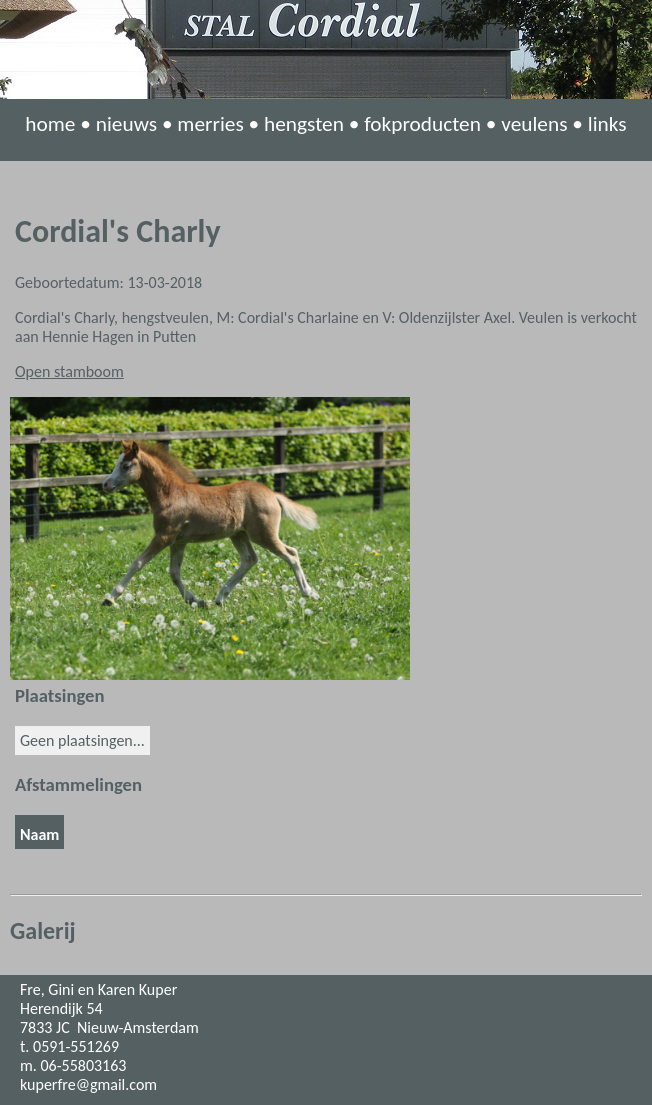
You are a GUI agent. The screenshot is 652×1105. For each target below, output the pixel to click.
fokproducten (422, 124)
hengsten (304, 124)
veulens (534, 124)
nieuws (126, 124)
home (50, 124)
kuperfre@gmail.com (88, 1084)
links (607, 124)
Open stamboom (69, 371)
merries (210, 124)
